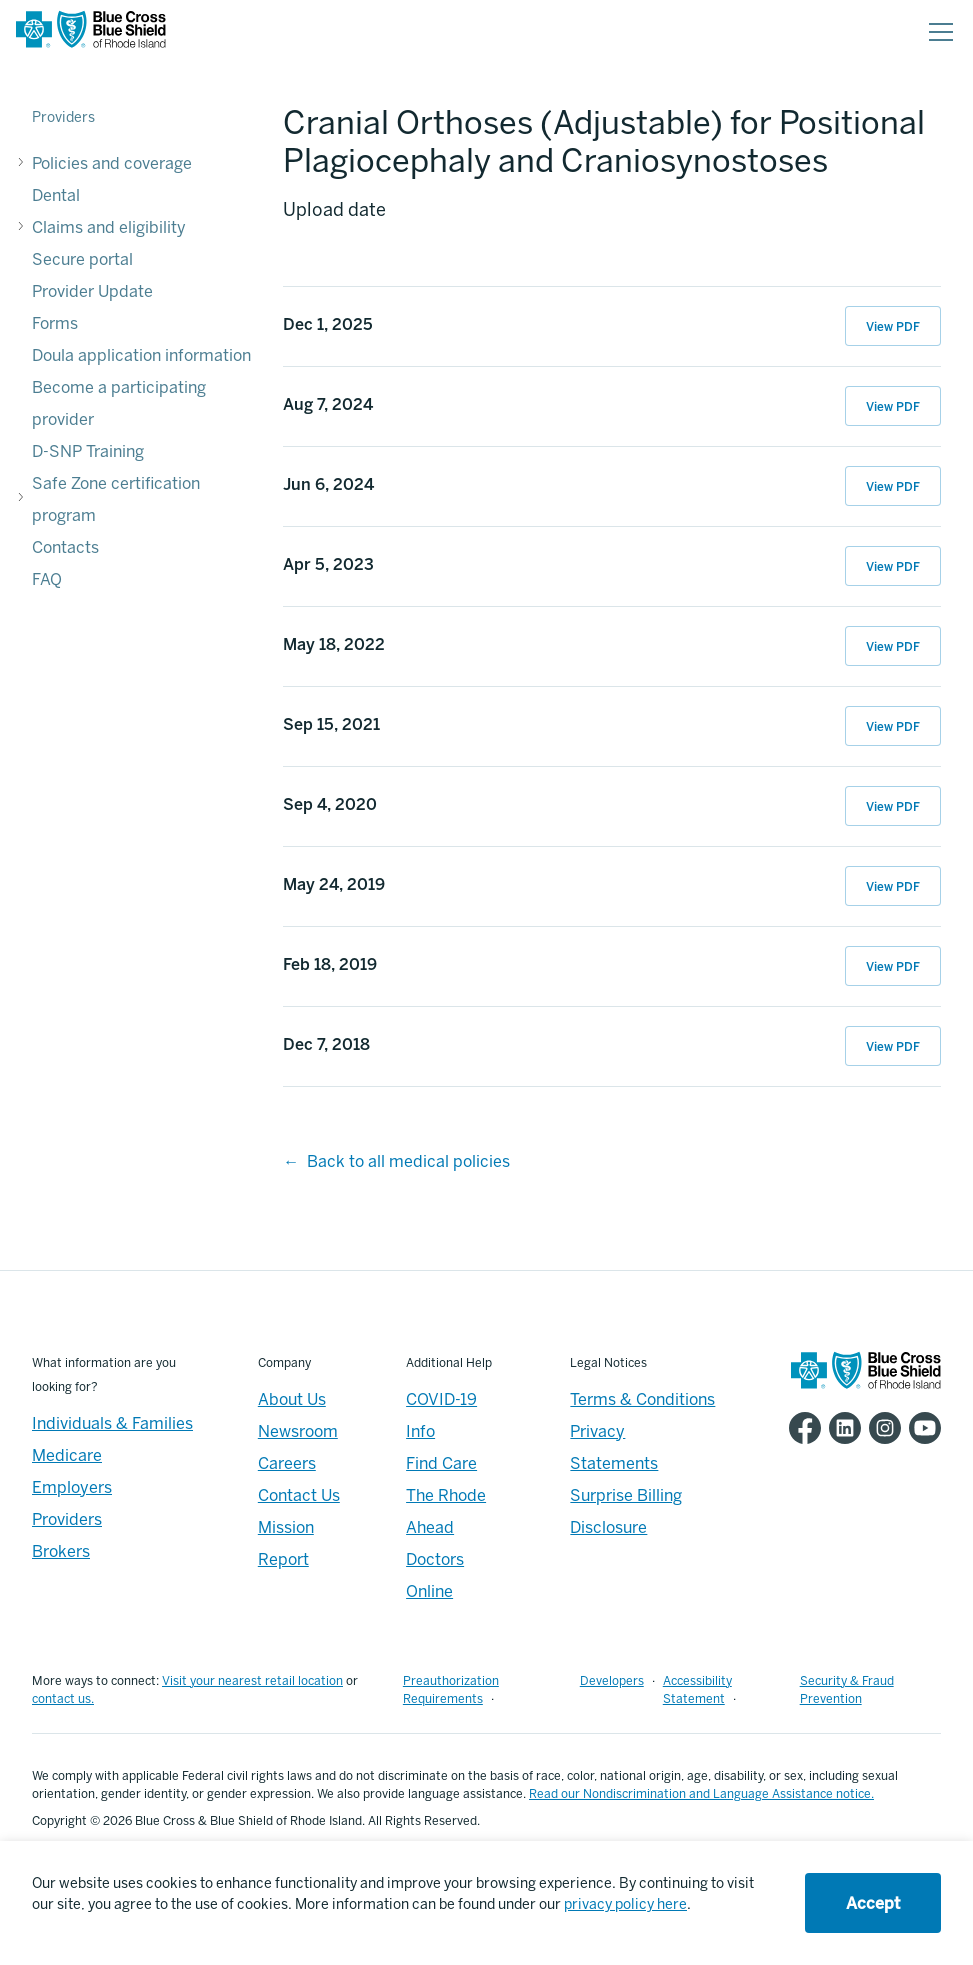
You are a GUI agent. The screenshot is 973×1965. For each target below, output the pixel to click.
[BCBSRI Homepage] (91, 32)
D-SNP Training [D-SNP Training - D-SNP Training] (88, 451)
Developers (612, 1681)
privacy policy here (625, 1904)
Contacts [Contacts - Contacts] (65, 547)
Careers (287, 1463)
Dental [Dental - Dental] (56, 195)
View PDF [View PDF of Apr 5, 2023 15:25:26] (893, 567)
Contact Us (299, 1495)
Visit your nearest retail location (252, 1681)
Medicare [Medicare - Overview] (67, 1455)
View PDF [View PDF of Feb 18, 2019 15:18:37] (893, 967)
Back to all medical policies (408, 1161)
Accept (873, 1903)
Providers (63, 117)
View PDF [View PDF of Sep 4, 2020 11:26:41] (893, 807)
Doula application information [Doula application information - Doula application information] (141, 355)
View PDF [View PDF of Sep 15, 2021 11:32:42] (893, 727)
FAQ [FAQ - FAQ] (47, 579)
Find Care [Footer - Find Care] (441, 1463)
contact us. (63, 1699)
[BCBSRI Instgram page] (881, 1428)
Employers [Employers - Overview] (72, 1487)
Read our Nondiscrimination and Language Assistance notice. (701, 1794)
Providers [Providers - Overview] (67, 1519)
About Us (292, 1399)
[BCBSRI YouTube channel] (921, 1428)
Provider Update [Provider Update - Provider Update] (92, 291)
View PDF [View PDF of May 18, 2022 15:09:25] (893, 647)
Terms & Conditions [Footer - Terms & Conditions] (642, 1399)
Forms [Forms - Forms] (55, 323)
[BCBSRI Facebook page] (801, 1428)
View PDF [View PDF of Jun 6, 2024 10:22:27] (893, 487)
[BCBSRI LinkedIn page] (841, 1428)
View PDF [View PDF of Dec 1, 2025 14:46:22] (893, 327)
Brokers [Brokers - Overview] (61, 1551)
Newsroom (298, 1431)
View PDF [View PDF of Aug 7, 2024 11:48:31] (893, 407)
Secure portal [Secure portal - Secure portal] (82, 259)
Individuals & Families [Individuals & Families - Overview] (112, 1423)
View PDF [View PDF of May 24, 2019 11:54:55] (893, 887)
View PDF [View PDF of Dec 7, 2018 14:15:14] (893, 1047)
